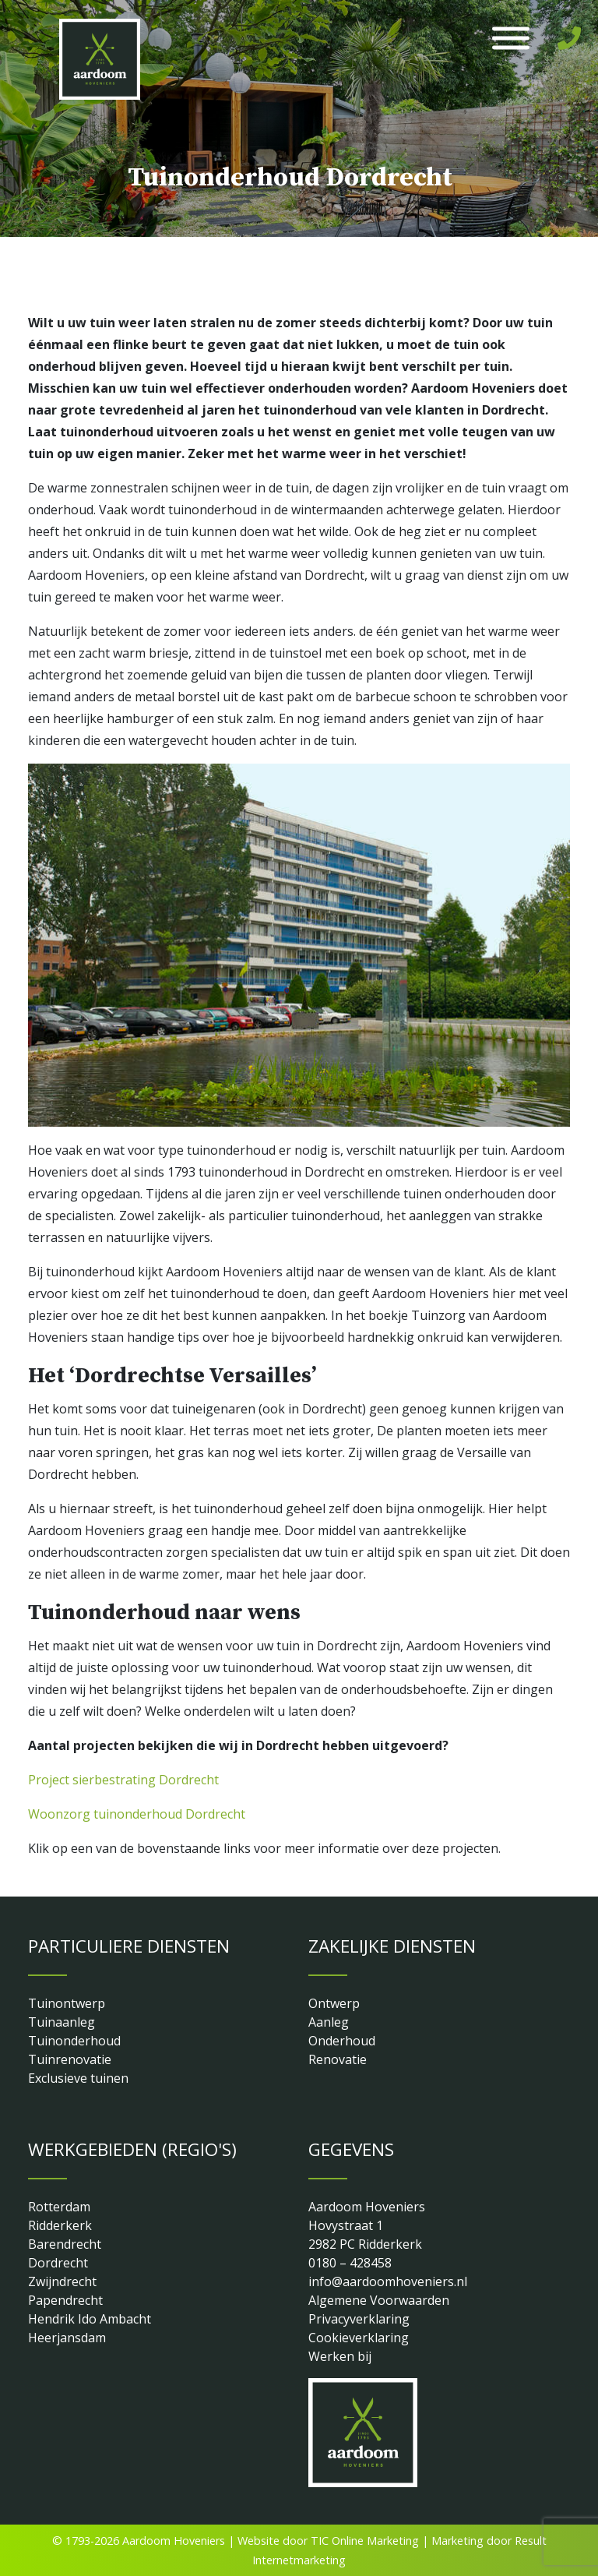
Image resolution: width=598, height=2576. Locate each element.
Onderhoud (341, 2040)
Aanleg (328, 2022)
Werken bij (339, 2356)
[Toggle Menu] (510, 38)
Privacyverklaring (359, 2318)
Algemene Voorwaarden (378, 2300)
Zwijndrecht (62, 2281)
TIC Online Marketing (365, 2540)
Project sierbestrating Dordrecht (123, 1779)
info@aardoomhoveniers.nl (387, 2281)
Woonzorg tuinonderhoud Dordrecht (136, 1814)
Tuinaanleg (61, 2022)
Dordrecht (58, 2262)
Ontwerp (334, 2003)
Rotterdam (59, 2206)
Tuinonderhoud (74, 2040)
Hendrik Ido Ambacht (89, 2318)
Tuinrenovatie (69, 2059)
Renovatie (337, 2059)
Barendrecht (64, 2244)
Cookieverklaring (358, 2337)
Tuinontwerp (66, 2003)
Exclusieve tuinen (78, 2078)
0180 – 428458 (350, 2262)
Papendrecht (65, 2300)
